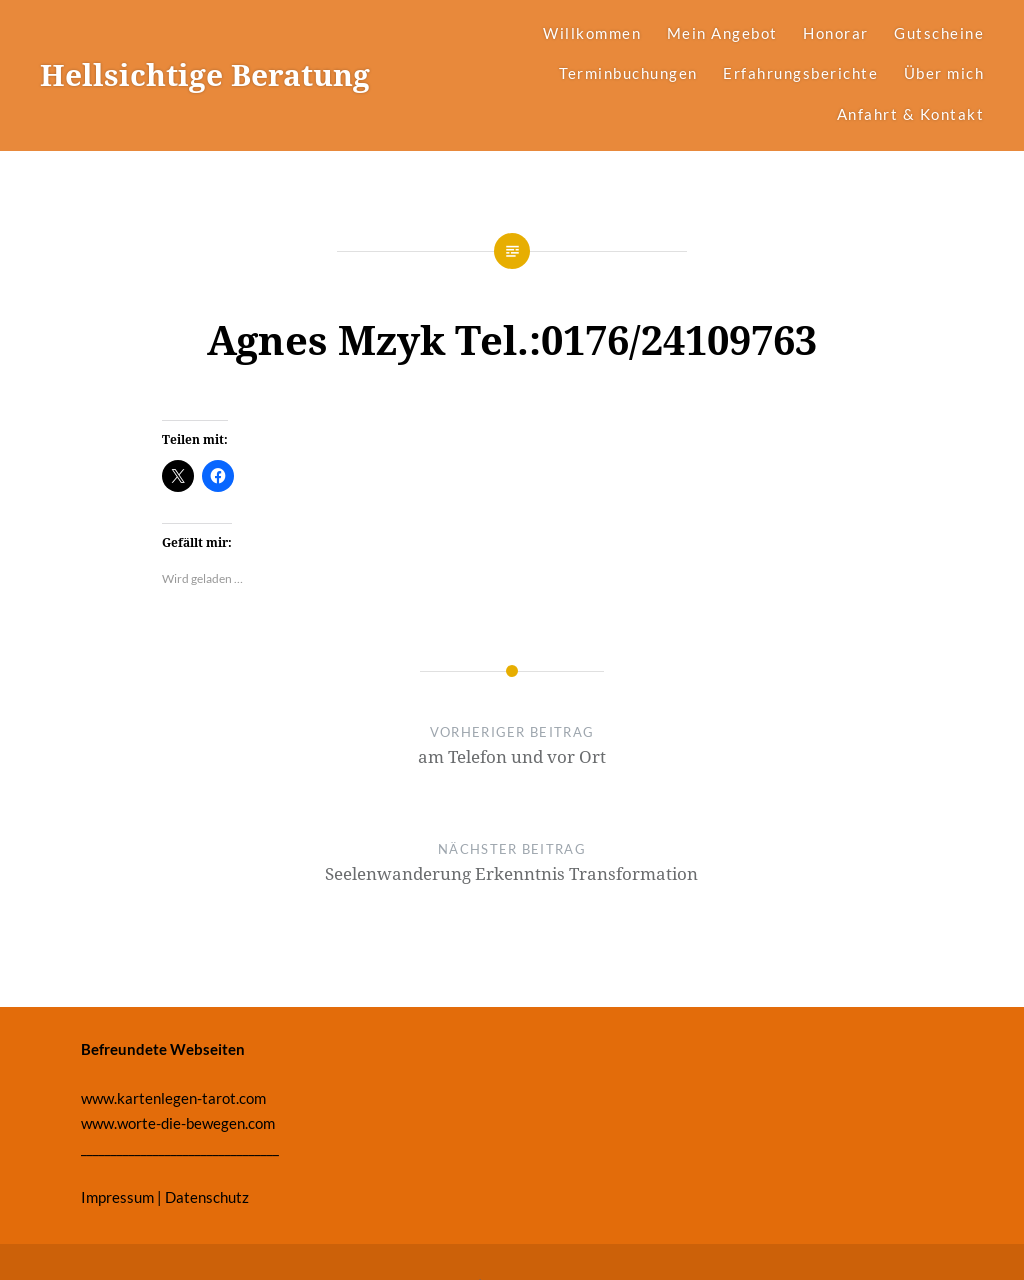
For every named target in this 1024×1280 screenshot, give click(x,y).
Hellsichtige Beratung (205, 74)
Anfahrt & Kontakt (911, 114)
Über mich (944, 73)
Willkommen (592, 33)
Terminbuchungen (628, 73)
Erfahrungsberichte (800, 73)
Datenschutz (207, 1197)
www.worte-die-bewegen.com (178, 1123)
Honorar (836, 33)
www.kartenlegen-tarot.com (173, 1098)
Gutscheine (939, 33)
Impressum (117, 1197)
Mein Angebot (722, 33)
